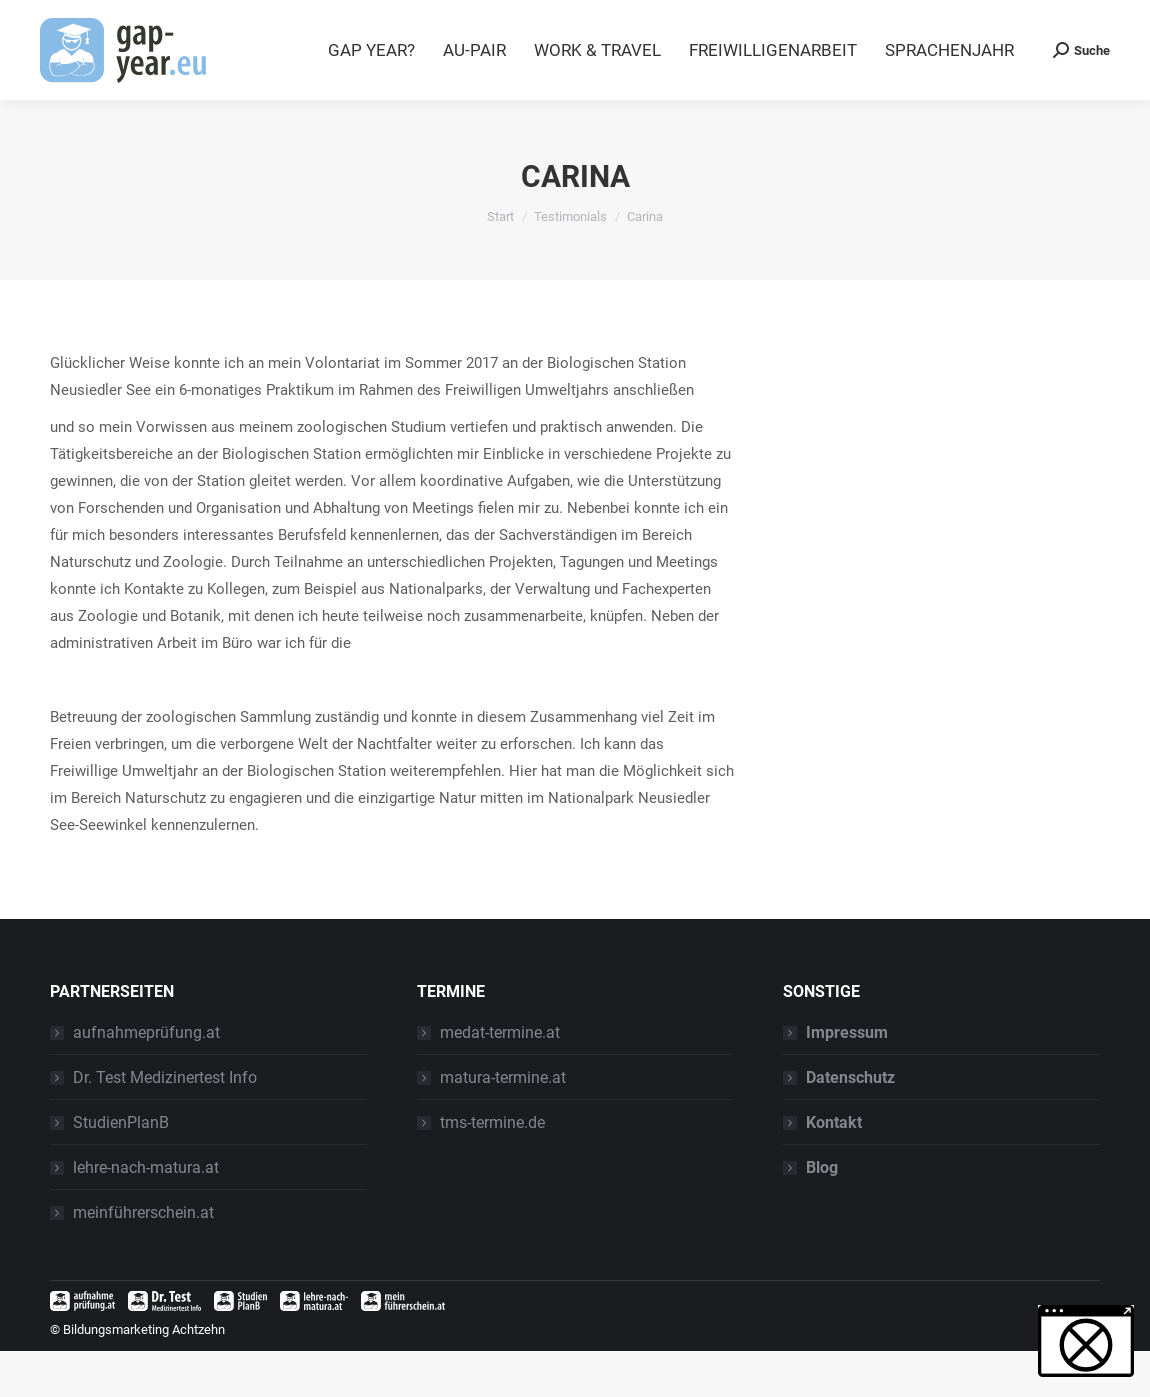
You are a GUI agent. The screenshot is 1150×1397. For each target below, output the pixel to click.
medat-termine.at (500, 1078)
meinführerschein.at (143, 1258)
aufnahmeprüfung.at (146, 1078)
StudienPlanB (121, 1168)
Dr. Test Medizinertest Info (165, 1123)
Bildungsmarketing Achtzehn (144, 1375)
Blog (984, 23)
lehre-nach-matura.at (146, 1213)
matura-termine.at (503, 1123)
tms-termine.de (492, 1168)
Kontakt (834, 1168)
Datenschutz (850, 1123)
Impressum (847, 1078)
